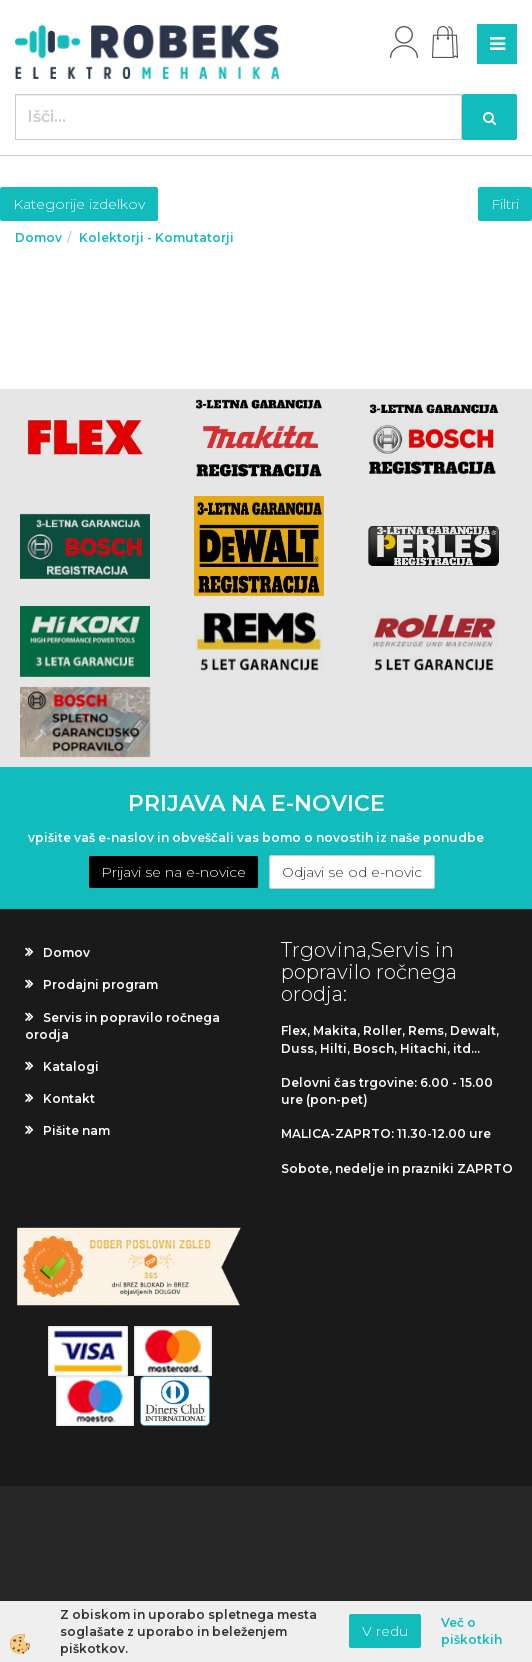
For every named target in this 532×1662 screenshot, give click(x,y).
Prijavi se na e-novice (173, 872)
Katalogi (71, 1066)
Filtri (505, 204)
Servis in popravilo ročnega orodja (122, 1026)
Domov (38, 237)
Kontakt (69, 1098)
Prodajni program (100, 984)
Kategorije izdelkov (79, 204)
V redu (385, 1631)
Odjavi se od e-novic (352, 872)
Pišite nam (76, 1130)
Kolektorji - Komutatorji (156, 237)
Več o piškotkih (471, 1631)
